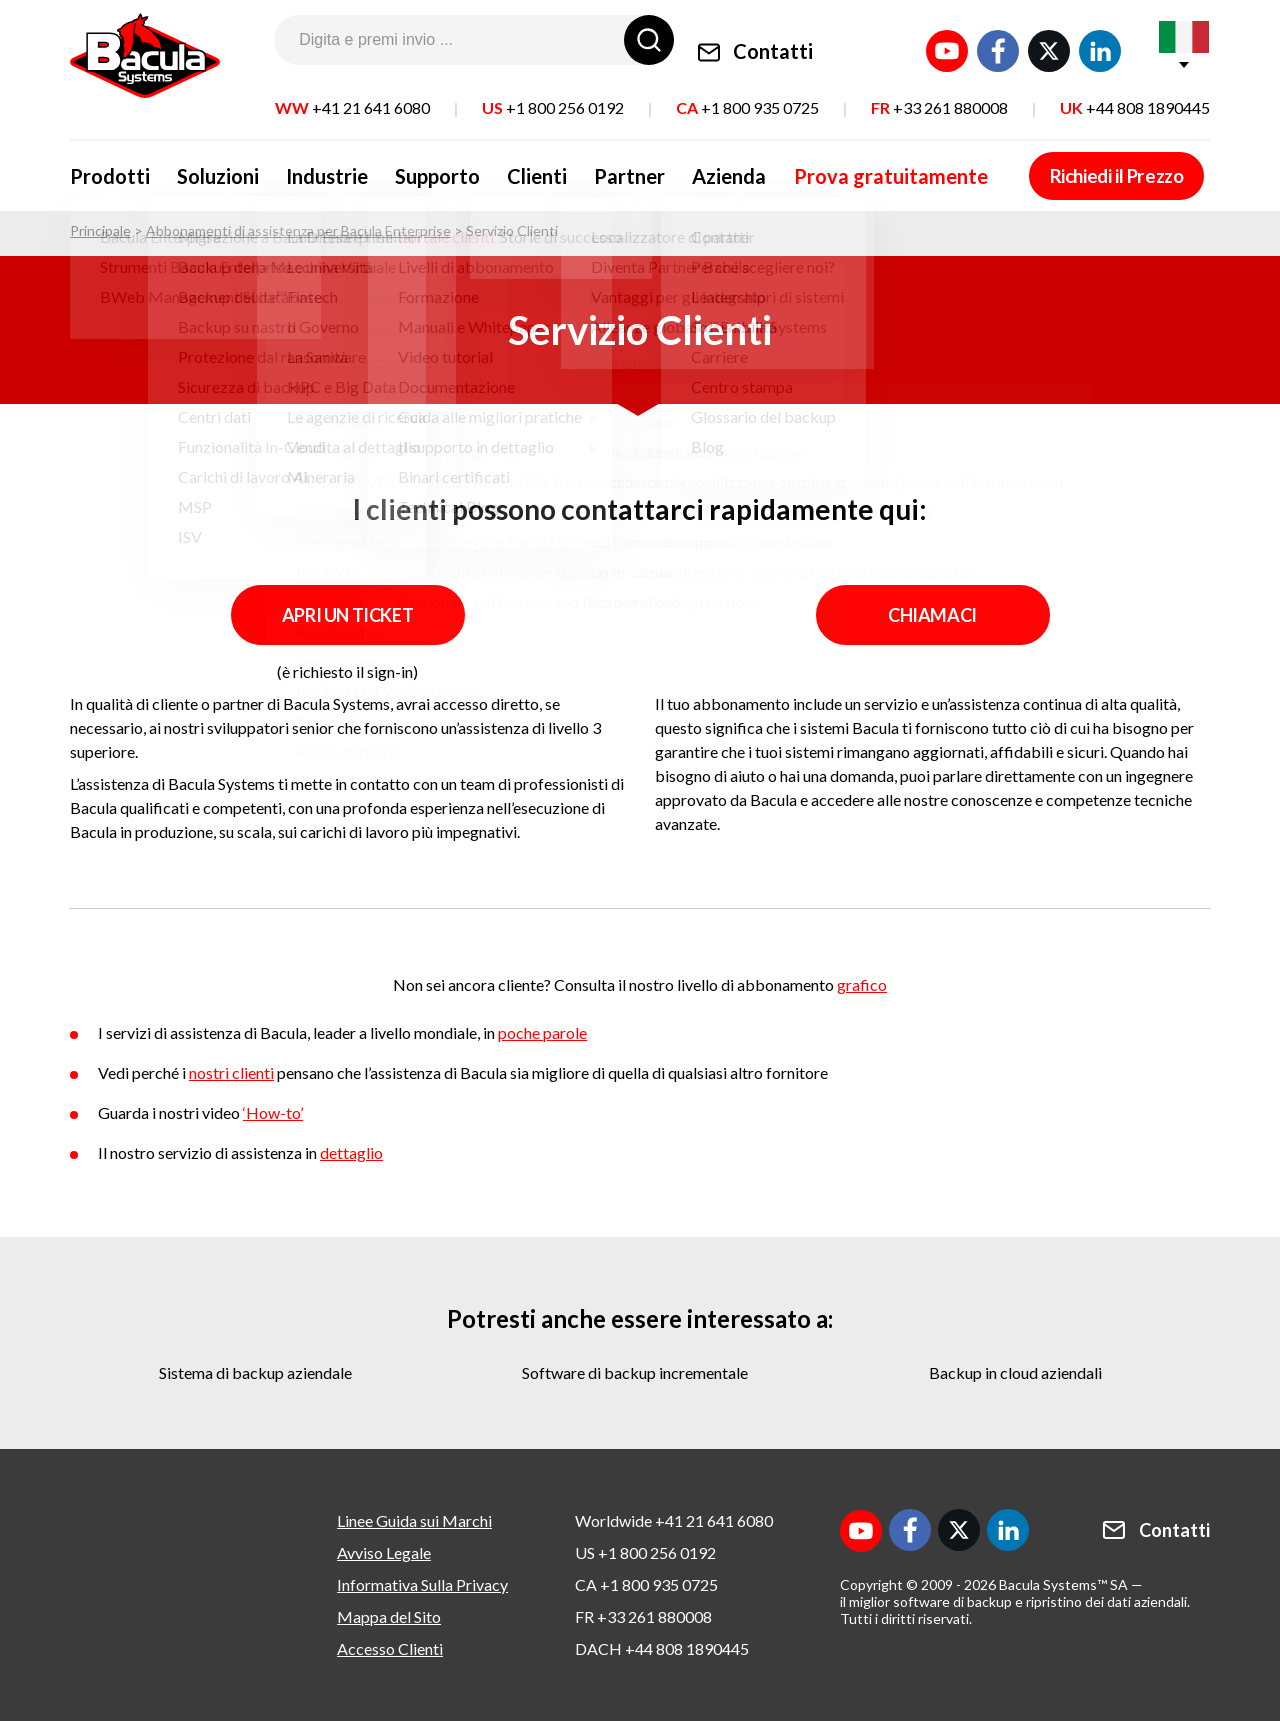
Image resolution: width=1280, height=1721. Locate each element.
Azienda (679, 168)
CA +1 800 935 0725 (646, 1584)
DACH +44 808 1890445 (662, 1648)
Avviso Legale (384, 1552)
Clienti (504, 168)
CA (747, 94)
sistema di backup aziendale (255, 1372)
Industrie (310, 168)
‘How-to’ (273, 1112)
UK (1135, 94)
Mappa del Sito (389, 1616)
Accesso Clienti (390, 1648)
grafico (862, 984)
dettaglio (351, 1152)
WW (352, 94)
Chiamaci (933, 615)
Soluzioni (210, 168)
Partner (588, 168)
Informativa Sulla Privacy (422, 1584)
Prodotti (110, 168)
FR (939, 94)
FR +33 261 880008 (643, 1616)
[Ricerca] (649, 40)
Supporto (412, 168)
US (553, 94)
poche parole (542, 1032)
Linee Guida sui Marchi (414, 1520)
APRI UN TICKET (347, 615)
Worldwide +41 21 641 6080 (674, 1520)
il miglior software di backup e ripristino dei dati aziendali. (1015, 1601)
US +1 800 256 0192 (645, 1552)
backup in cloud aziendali (1015, 1372)
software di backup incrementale (635, 1372)
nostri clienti (231, 1072)
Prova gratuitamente (832, 168)
